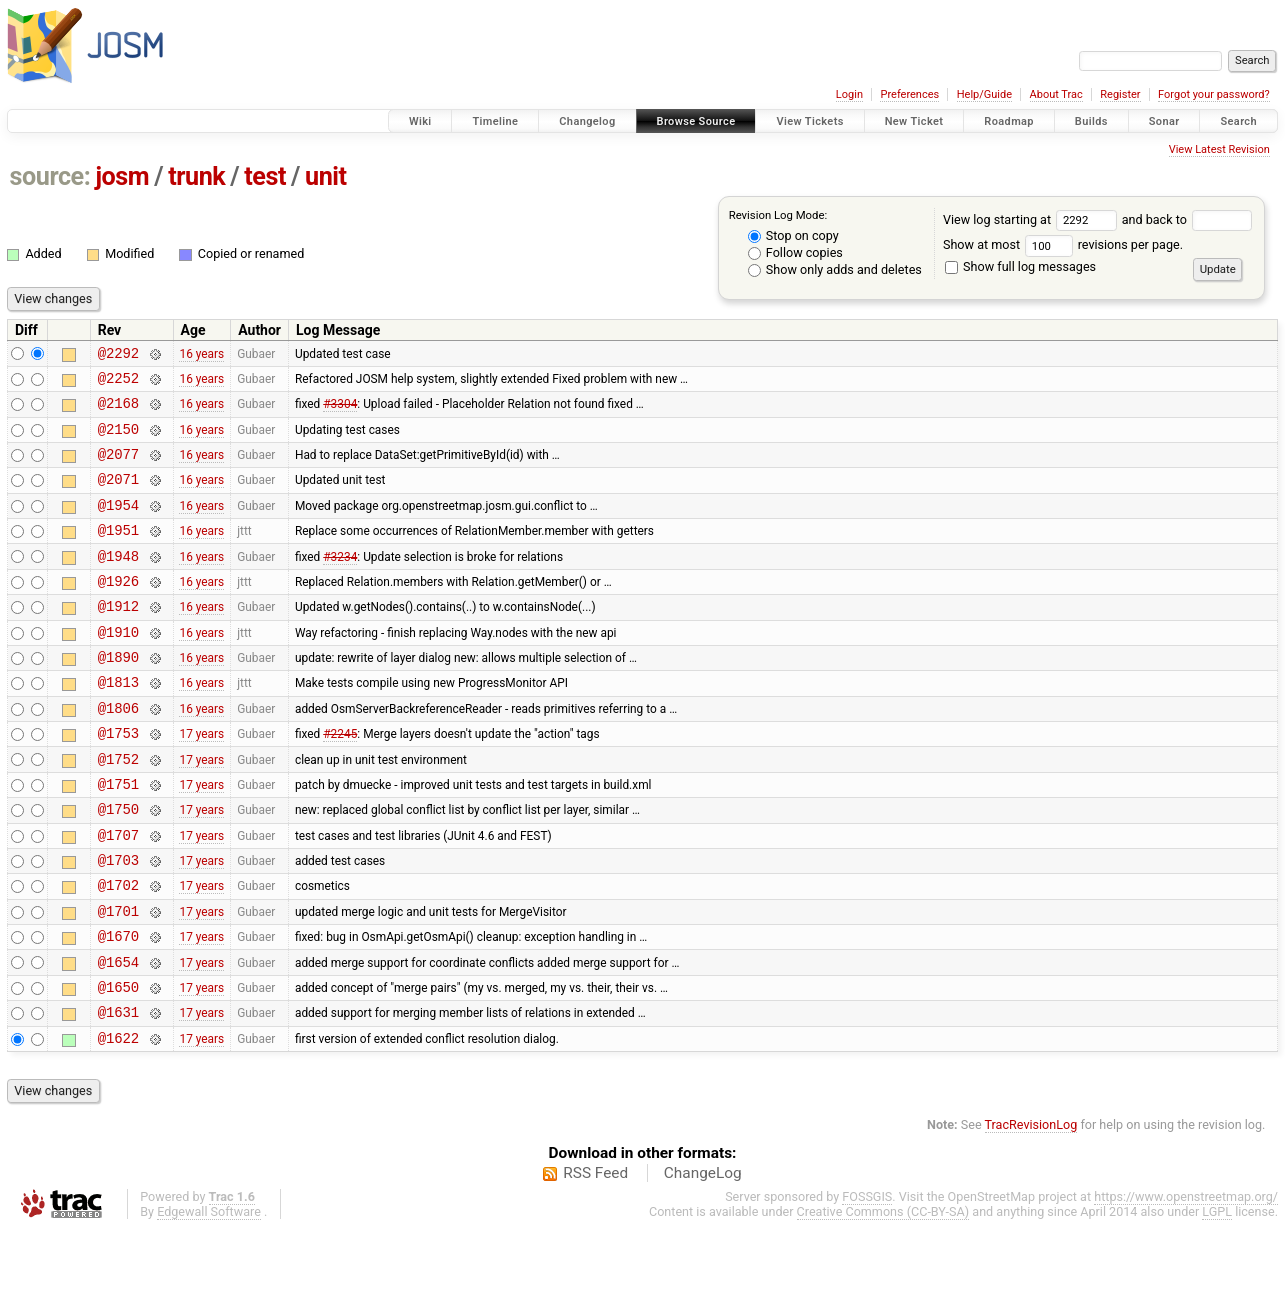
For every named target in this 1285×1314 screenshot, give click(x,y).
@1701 (118, 979)
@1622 (118, 1121)
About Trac (1056, 94)
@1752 (118, 809)
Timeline (495, 121)
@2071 (118, 496)
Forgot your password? (1214, 94)
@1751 (118, 837)
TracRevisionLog (1031, 1208)
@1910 (118, 667)
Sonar (1164, 121)
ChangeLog (703, 1257)
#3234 (340, 582)
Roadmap (1009, 121)
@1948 (118, 582)
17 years (201, 781)
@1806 (118, 752)
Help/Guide (984, 94)
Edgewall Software (209, 1295)
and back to (1187, 219)
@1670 (118, 1007)
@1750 (118, 865)
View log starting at (1032, 219)
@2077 (118, 468)
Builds (1091, 121)
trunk (196, 176)
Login (849, 94)
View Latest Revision (1219, 149)
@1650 (118, 1064)
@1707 (118, 894)
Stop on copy (793, 235)
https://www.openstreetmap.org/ (1186, 1280)
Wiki (420, 121)
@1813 (118, 723)
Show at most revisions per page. (1063, 244)
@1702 (118, 950)
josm (122, 176)
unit (326, 176)
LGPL (1217, 1295)
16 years (201, 355)
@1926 (118, 610)
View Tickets (809, 121)
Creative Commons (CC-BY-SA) (883, 1295)
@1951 (118, 553)
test (265, 176)
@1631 (118, 1092)
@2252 (118, 383)
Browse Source (696, 121)
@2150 (118, 440)
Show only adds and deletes (835, 269)
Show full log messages (1020, 266)
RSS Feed (595, 1257)
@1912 (118, 638)
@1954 (118, 525)
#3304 (340, 412)
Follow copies (795, 252)
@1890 (118, 695)
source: (50, 176)
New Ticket (914, 121)
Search (1238, 121)
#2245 (340, 781)
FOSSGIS (867, 1280)
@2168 (118, 411)
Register (1120, 94)
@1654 (118, 1036)
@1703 (118, 922)
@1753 (118, 780)
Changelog (587, 121)
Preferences (909, 94)
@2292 (118, 355)
